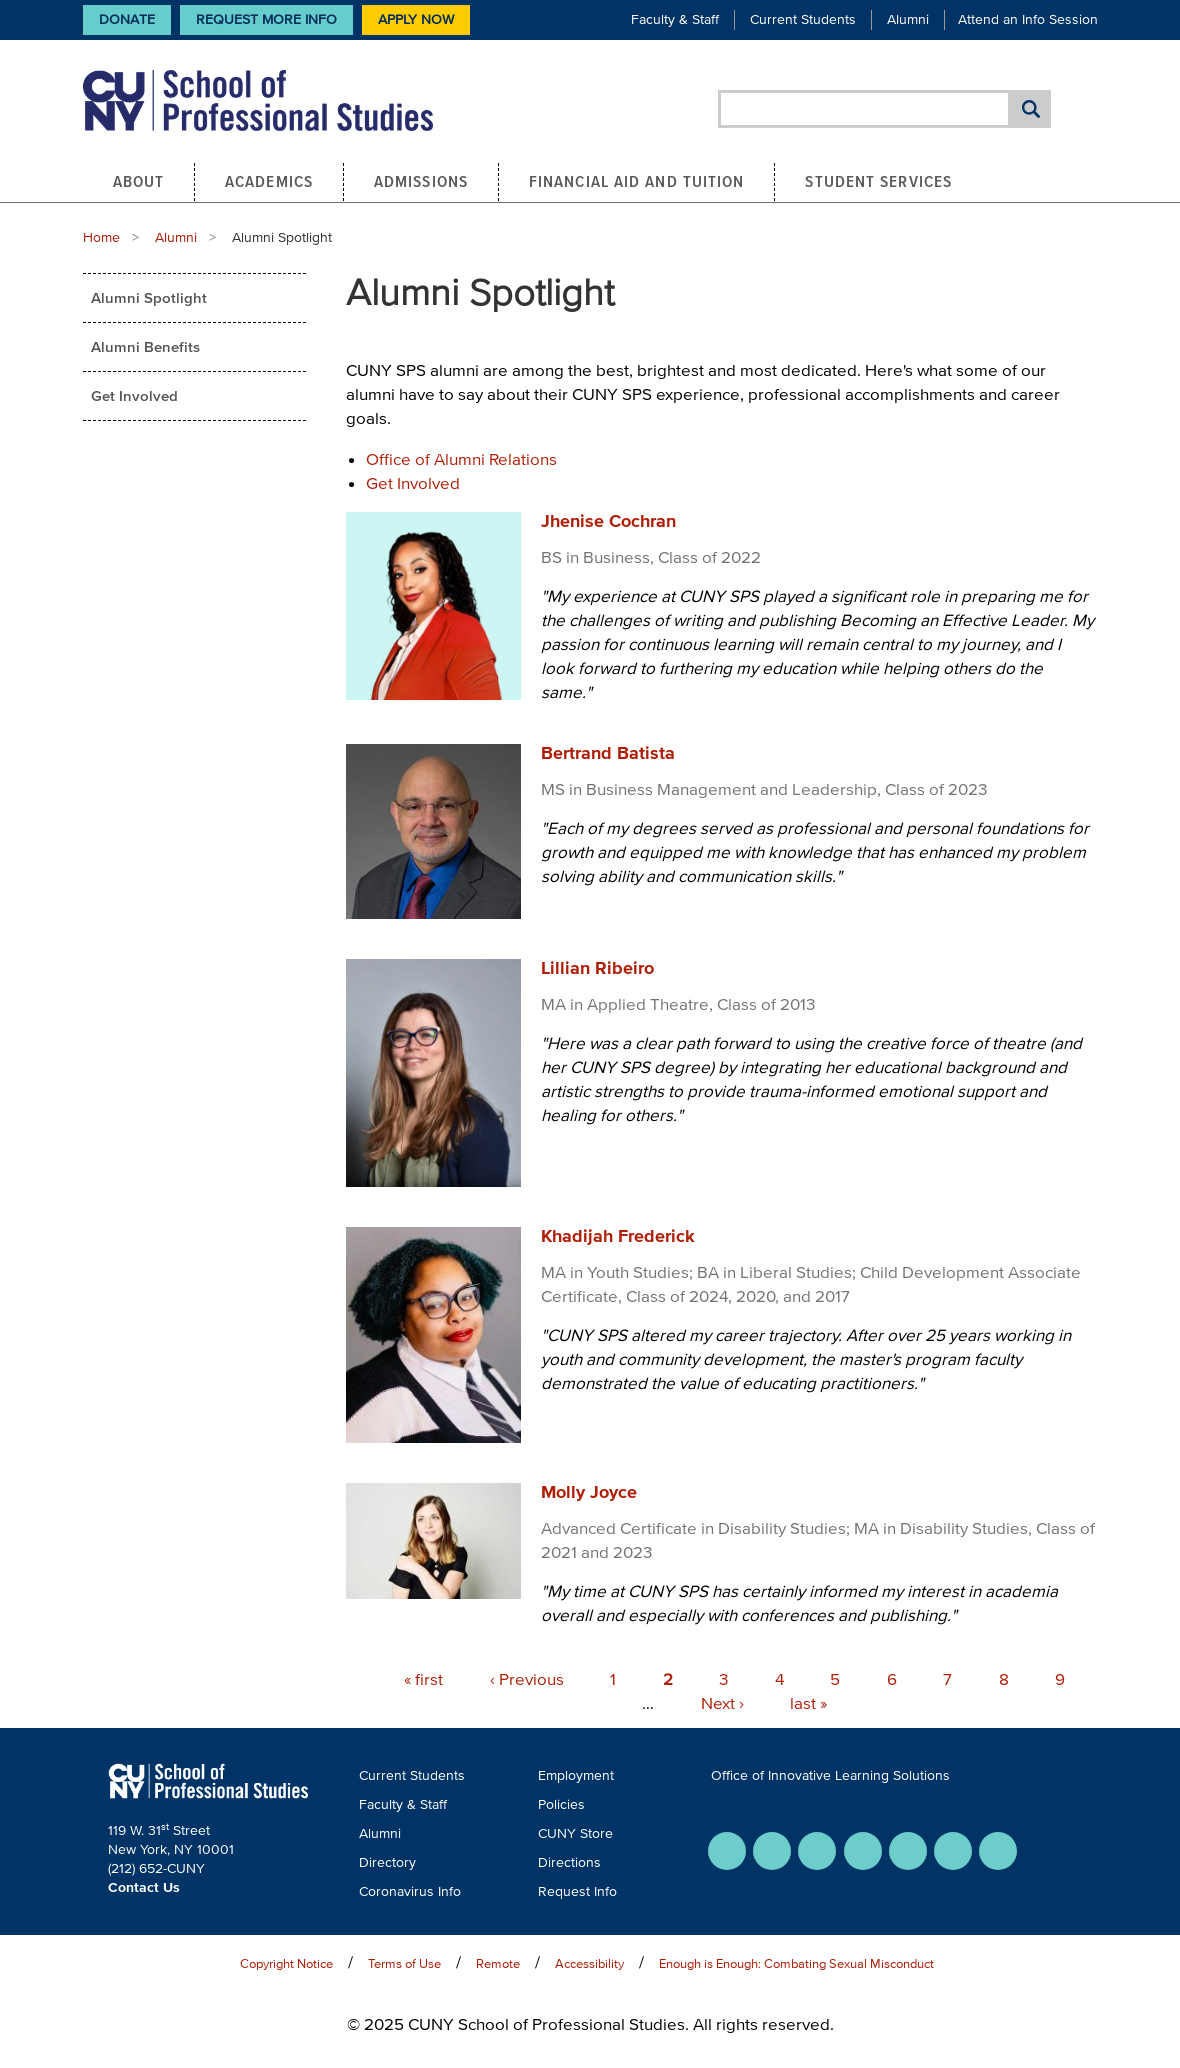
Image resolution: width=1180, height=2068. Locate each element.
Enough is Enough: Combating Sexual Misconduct (796, 1963)
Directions (569, 1862)
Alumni (908, 19)
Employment (576, 1775)
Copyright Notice (286, 1963)
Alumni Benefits (145, 346)
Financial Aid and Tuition (637, 181)
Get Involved (134, 395)
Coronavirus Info (410, 1891)
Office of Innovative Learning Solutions (830, 1775)
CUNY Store (575, 1833)
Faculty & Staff (675, 19)
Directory (387, 1862)
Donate (127, 19)
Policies (561, 1804)
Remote (498, 1963)
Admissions (421, 181)
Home (101, 237)
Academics (269, 181)
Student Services (878, 181)
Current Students (803, 19)
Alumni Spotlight (149, 297)
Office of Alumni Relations (461, 458)
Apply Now (416, 19)
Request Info (577, 1891)
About (139, 181)
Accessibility (589, 1963)
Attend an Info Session (1028, 19)
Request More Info (266, 19)
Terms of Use (404, 1963)
